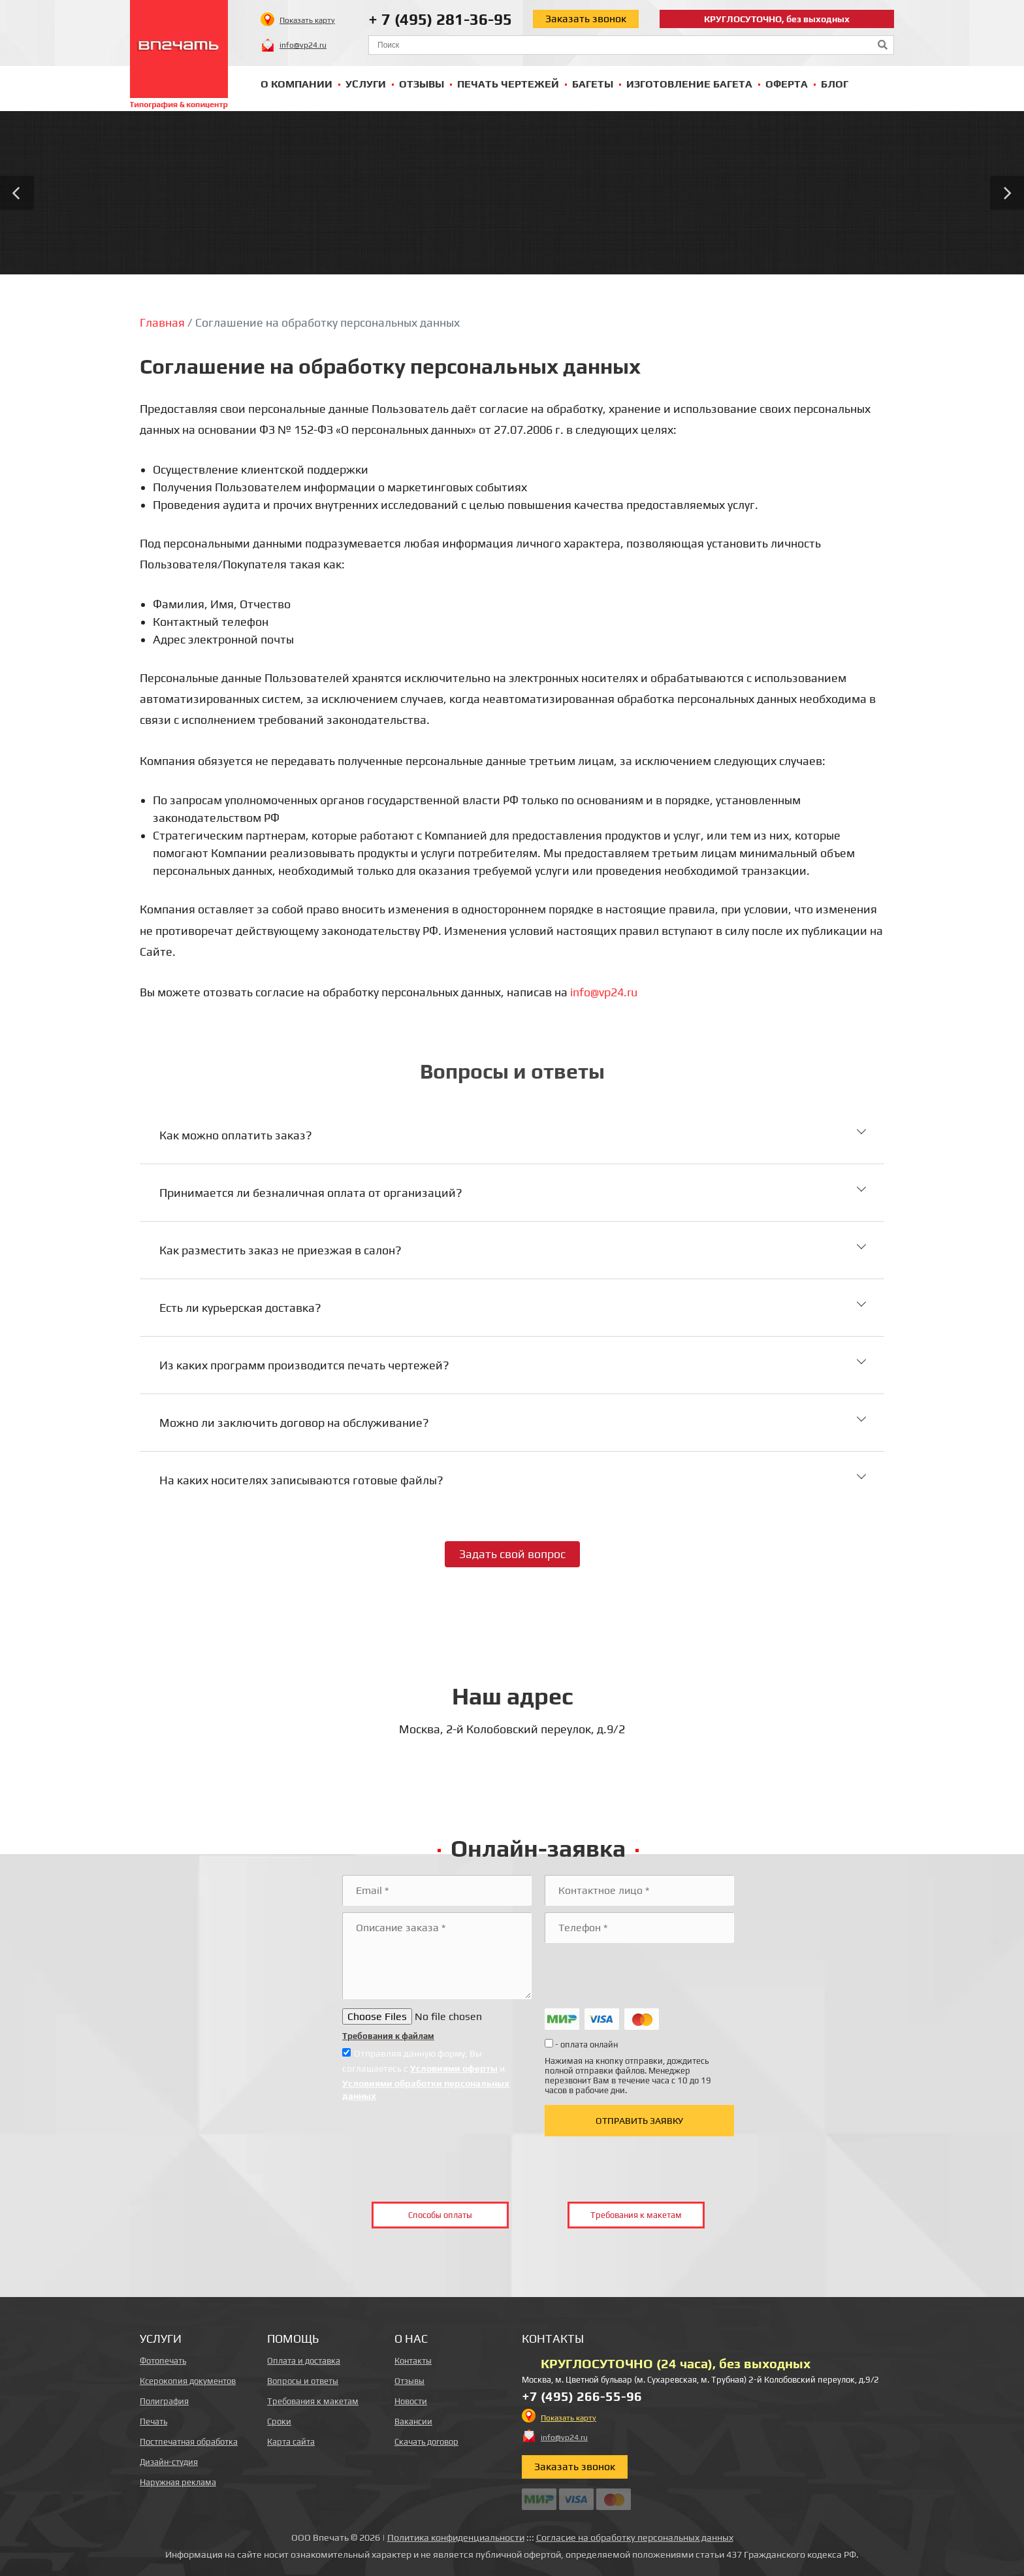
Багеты (592, 84)
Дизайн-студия (169, 2462)
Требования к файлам (388, 2036)
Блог (834, 84)
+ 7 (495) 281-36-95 (440, 19)
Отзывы (421, 84)
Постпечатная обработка (189, 2442)
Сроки (279, 2421)
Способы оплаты (440, 2215)
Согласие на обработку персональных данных (634, 2537)
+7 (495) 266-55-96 (582, 2396)
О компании (296, 84)
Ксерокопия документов (188, 2381)
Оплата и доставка (303, 2361)
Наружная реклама (178, 2482)
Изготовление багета (689, 84)
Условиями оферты (454, 2068)
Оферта (786, 84)
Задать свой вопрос (512, 1554)
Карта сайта (291, 2442)
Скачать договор (426, 2442)
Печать (153, 2421)
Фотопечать (163, 2361)
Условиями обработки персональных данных (425, 2089)
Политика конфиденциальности (455, 2537)
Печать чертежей (508, 84)
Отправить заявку (639, 2120)
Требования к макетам (636, 2215)
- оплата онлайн (581, 2044)
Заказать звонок (585, 18)
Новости (410, 2401)
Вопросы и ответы (302, 2381)
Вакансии (413, 2421)
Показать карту (307, 20)
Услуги (365, 84)
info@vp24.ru (303, 45)
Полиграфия (164, 2401)
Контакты (413, 2361)
